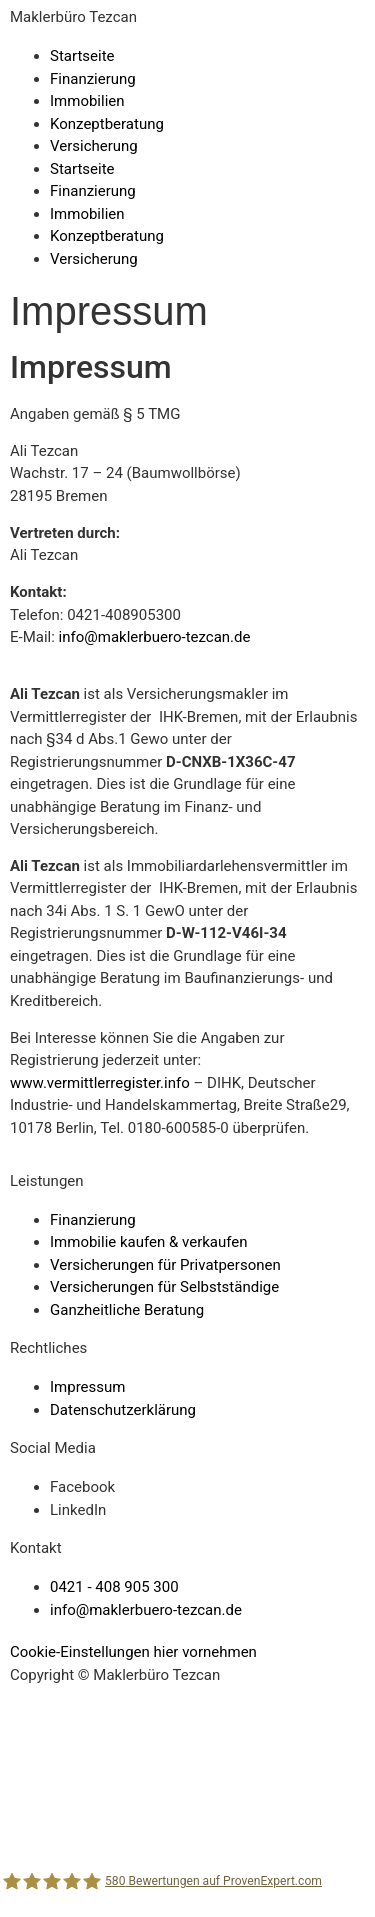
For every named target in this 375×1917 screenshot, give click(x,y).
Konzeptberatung (107, 124)
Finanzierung (93, 79)
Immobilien (87, 101)
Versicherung (94, 146)
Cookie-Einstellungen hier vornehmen (133, 1652)
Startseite (82, 56)
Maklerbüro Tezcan (73, 17)
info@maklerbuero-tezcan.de (155, 637)
